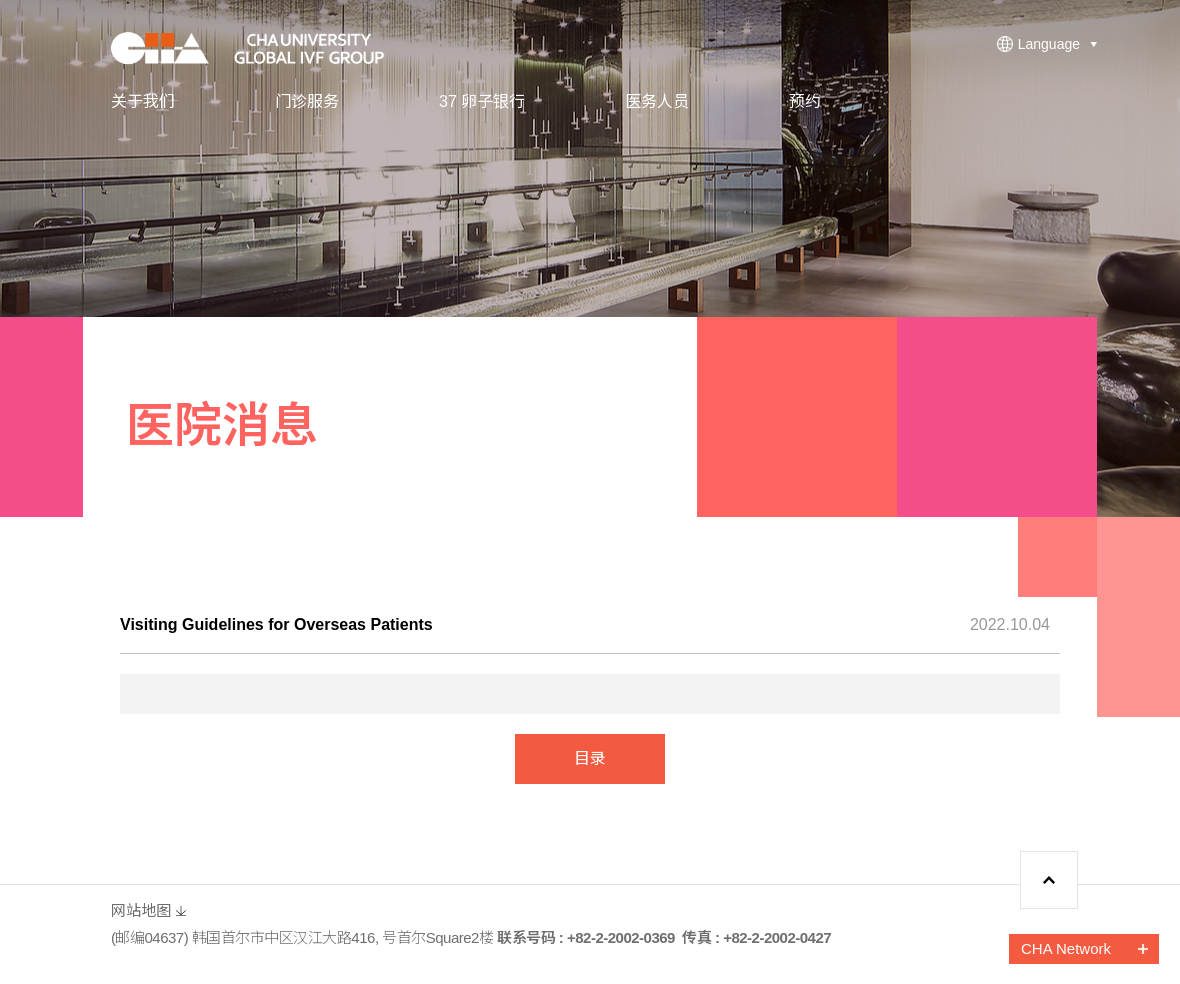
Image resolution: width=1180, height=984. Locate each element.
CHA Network (1066, 948)
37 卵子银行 (482, 102)
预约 (805, 102)
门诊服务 (307, 102)
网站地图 (141, 910)
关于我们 (143, 102)
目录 (590, 758)
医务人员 (657, 102)
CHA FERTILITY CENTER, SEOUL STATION (261, 48)
